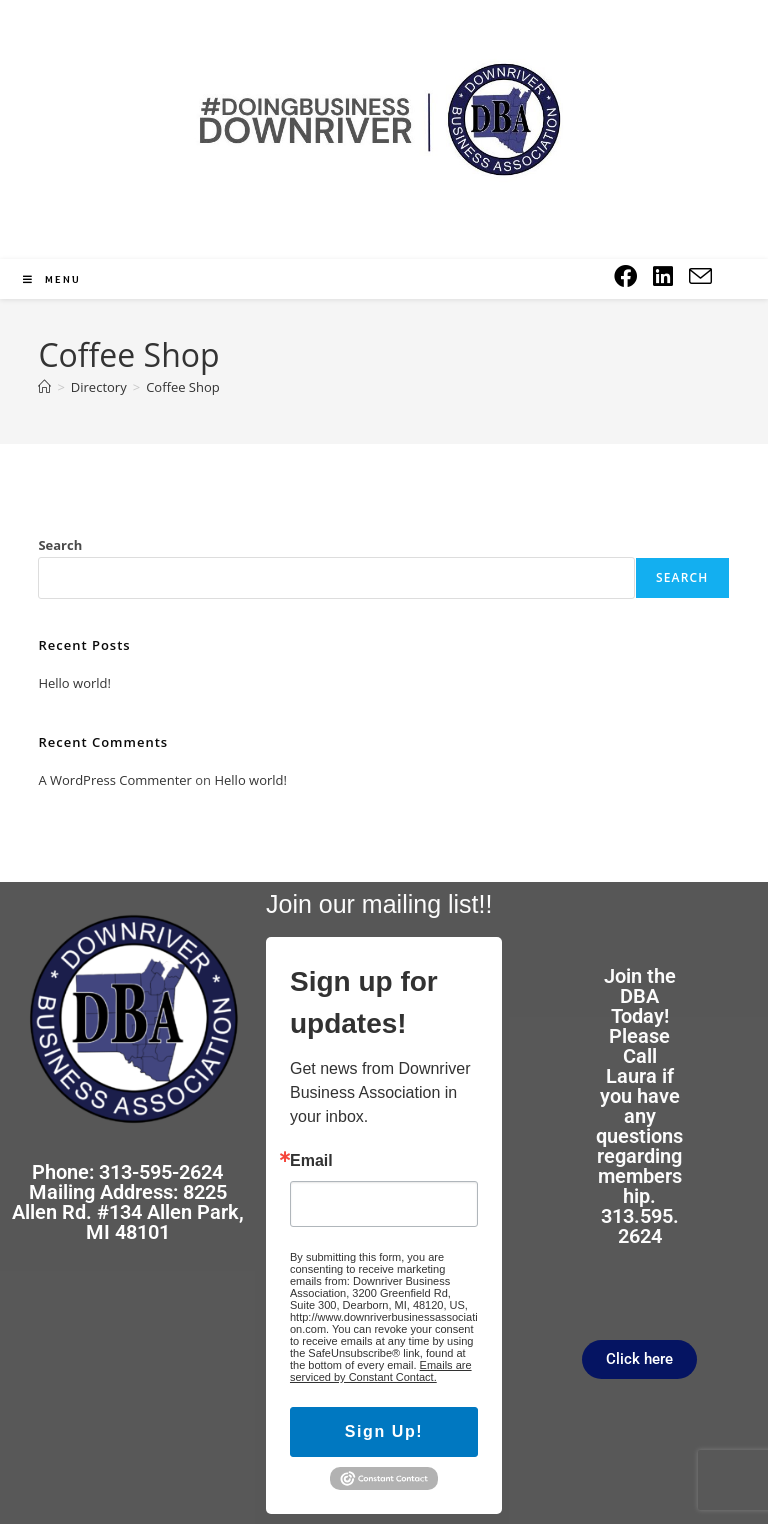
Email (311, 1161)
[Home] (44, 387)
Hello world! (74, 683)
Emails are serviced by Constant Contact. (381, 1371)
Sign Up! (384, 1431)
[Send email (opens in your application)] (700, 277)
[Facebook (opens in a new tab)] (625, 276)
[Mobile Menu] (52, 279)
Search (60, 545)
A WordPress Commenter (115, 780)
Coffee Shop (183, 387)
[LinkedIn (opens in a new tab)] (663, 276)
